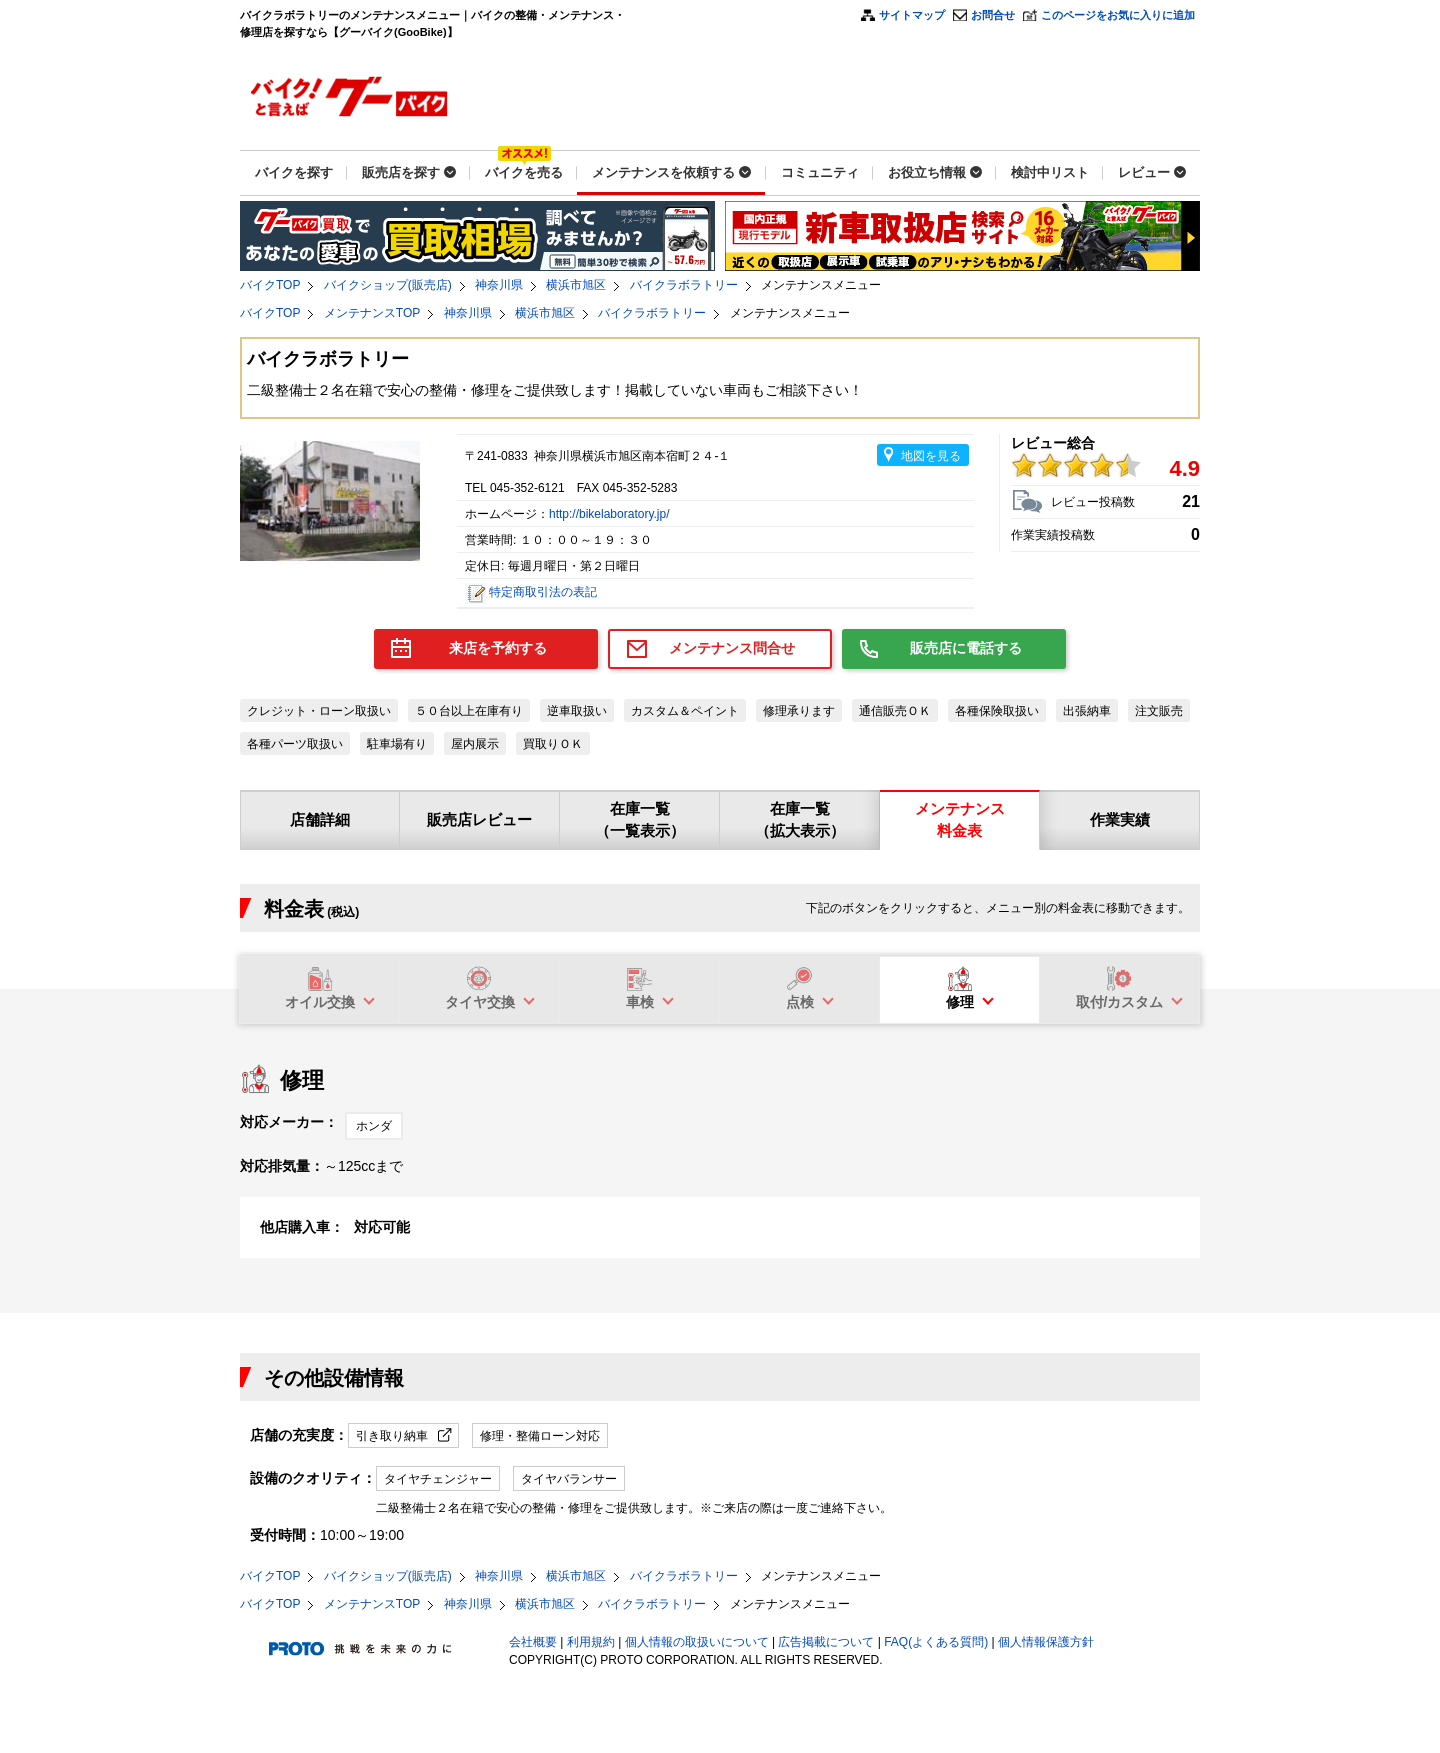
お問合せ (993, 15)
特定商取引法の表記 (543, 592)
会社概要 (533, 1642)
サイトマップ (912, 15)
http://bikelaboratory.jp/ (609, 514)
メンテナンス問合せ (732, 648)
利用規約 (591, 1642)
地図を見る (931, 456)
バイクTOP (270, 285)
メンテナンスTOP (372, 313)
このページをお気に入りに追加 (1118, 15)
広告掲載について (826, 1642)
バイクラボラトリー (684, 285)
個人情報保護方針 (1046, 1642)
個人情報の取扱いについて (697, 1642)
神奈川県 (499, 285)
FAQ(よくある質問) (936, 1642)
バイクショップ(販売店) (388, 285)
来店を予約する (498, 648)
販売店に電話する (966, 648)
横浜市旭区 (576, 285)
